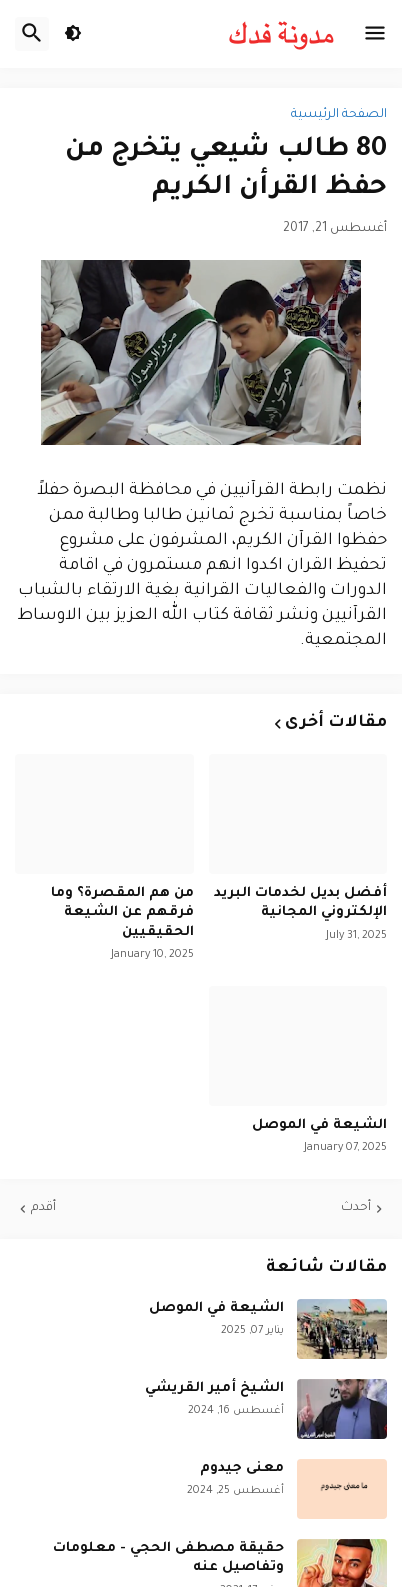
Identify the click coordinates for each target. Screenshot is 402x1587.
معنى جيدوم (242, 1468)
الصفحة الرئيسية (339, 115)
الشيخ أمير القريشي (214, 1388)
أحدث (356, 1208)
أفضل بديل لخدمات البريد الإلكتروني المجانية (300, 903)
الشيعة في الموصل (319, 1125)
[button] (375, 34)
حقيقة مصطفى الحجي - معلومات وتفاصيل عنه (168, 1558)
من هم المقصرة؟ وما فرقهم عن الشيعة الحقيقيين (122, 913)
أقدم (43, 1208)
